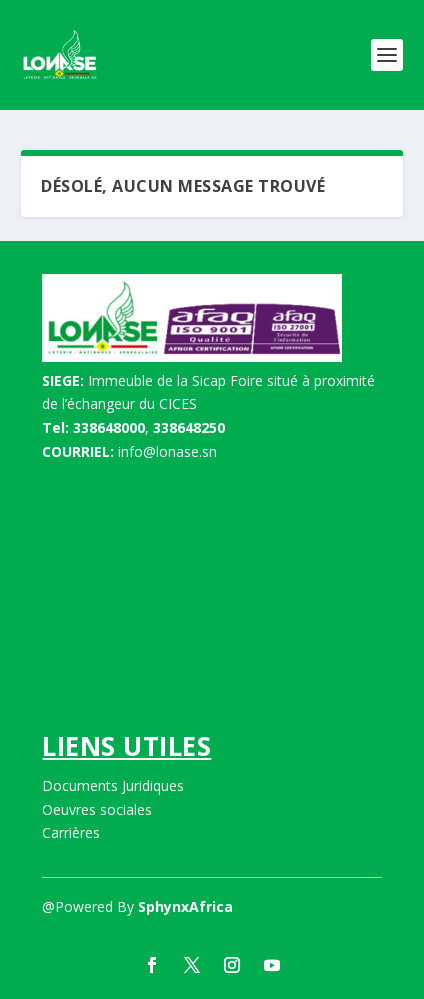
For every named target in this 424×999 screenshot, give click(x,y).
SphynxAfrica (185, 906)
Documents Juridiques (113, 785)
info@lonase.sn (167, 451)
